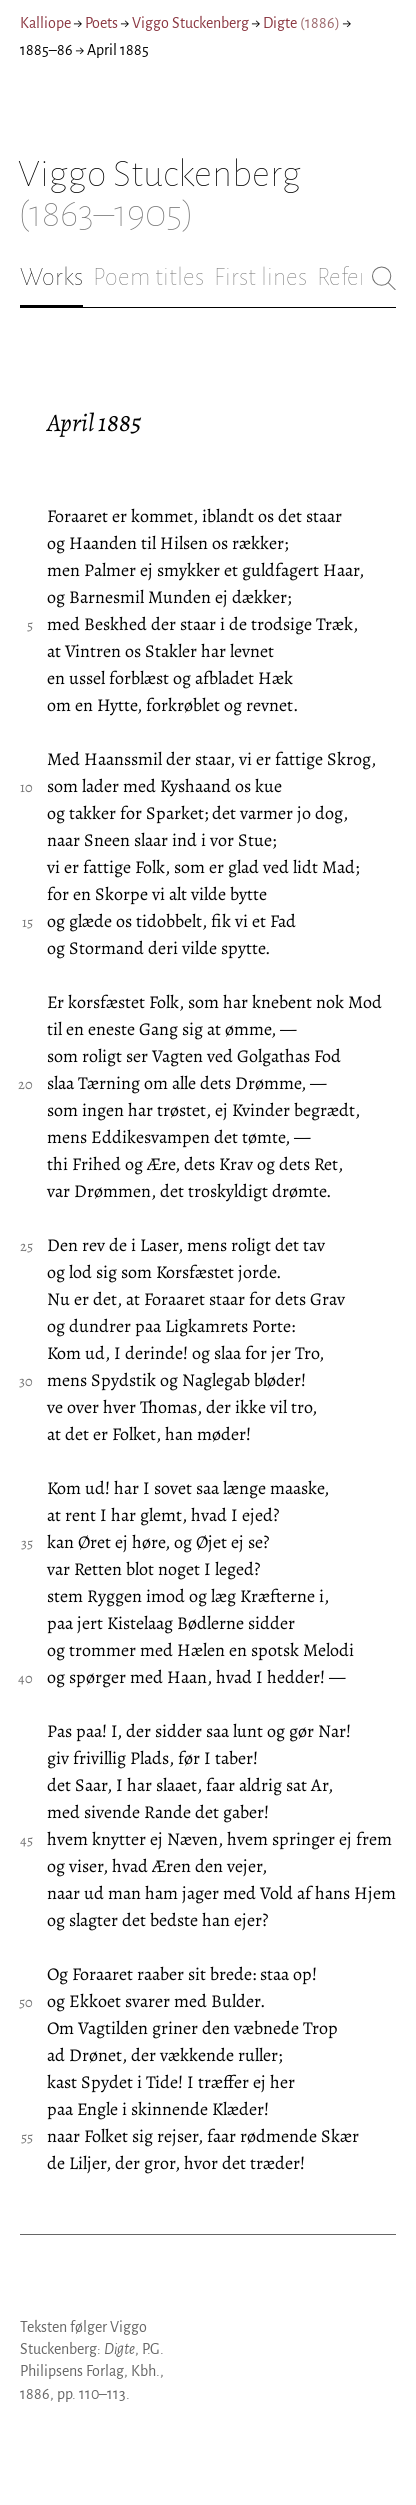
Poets (101, 23)
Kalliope (45, 23)
